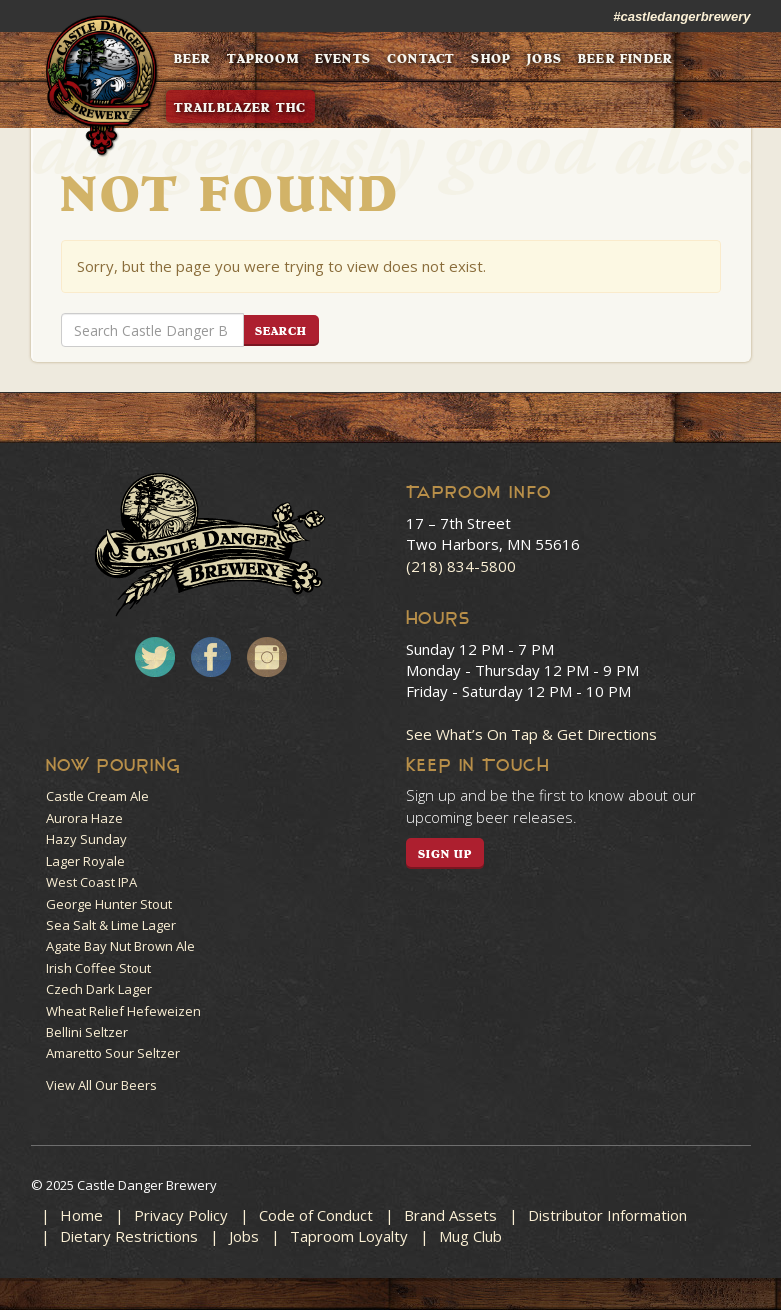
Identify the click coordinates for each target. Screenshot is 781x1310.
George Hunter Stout (109, 904)
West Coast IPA (91, 882)
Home (81, 1215)
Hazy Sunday (86, 839)
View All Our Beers (101, 1085)
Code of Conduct (316, 1215)
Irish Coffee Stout (98, 968)
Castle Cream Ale (97, 796)
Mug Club (470, 1236)
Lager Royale (85, 861)
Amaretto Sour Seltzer (113, 1053)
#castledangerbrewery (681, 16)
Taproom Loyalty (349, 1236)
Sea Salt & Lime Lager (111, 925)
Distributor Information (607, 1215)
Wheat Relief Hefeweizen (123, 1011)
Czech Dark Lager (99, 989)
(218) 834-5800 (461, 566)
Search (281, 331)
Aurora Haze (84, 818)
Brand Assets (450, 1215)
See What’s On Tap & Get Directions (531, 734)
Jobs (244, 1236)
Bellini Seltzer (87, 1032)
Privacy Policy (181, 1215)
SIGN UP (445, 854)
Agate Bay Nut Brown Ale (120, 946)
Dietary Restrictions (129, 1236)
